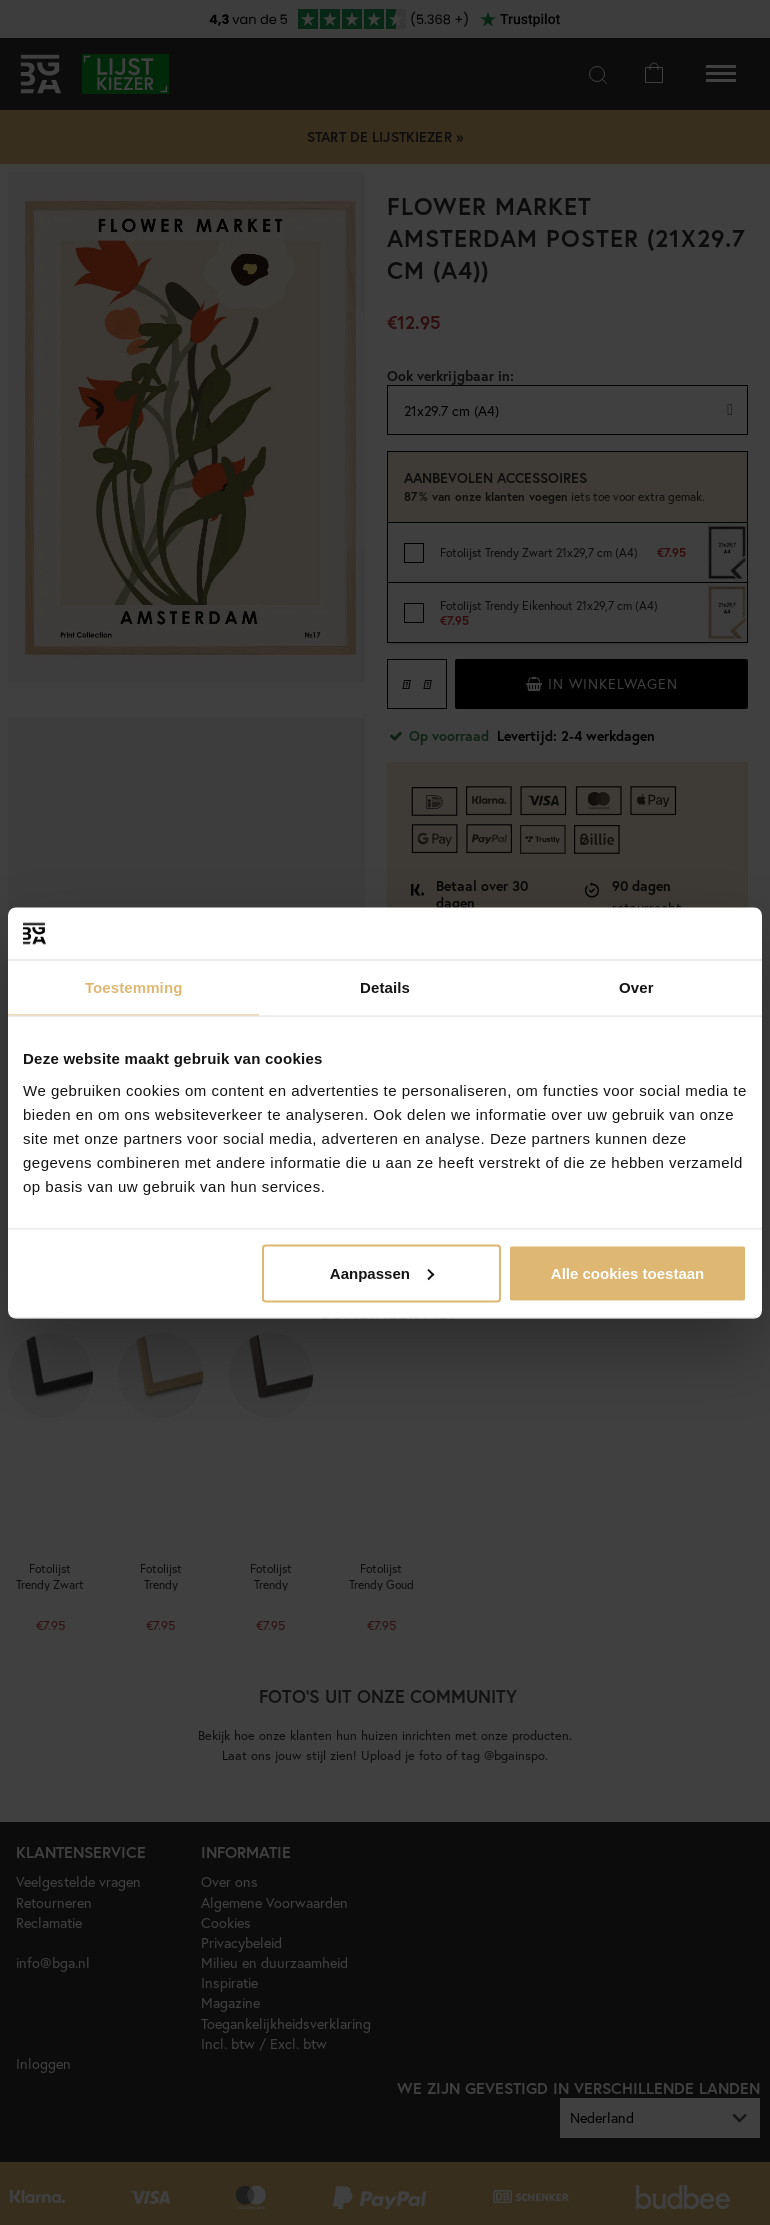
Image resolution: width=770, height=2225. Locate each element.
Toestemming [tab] (134, 987)
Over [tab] (636, 987)
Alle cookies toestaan (627, 1272)
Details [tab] (385, 987)
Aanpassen (382, 1272)
